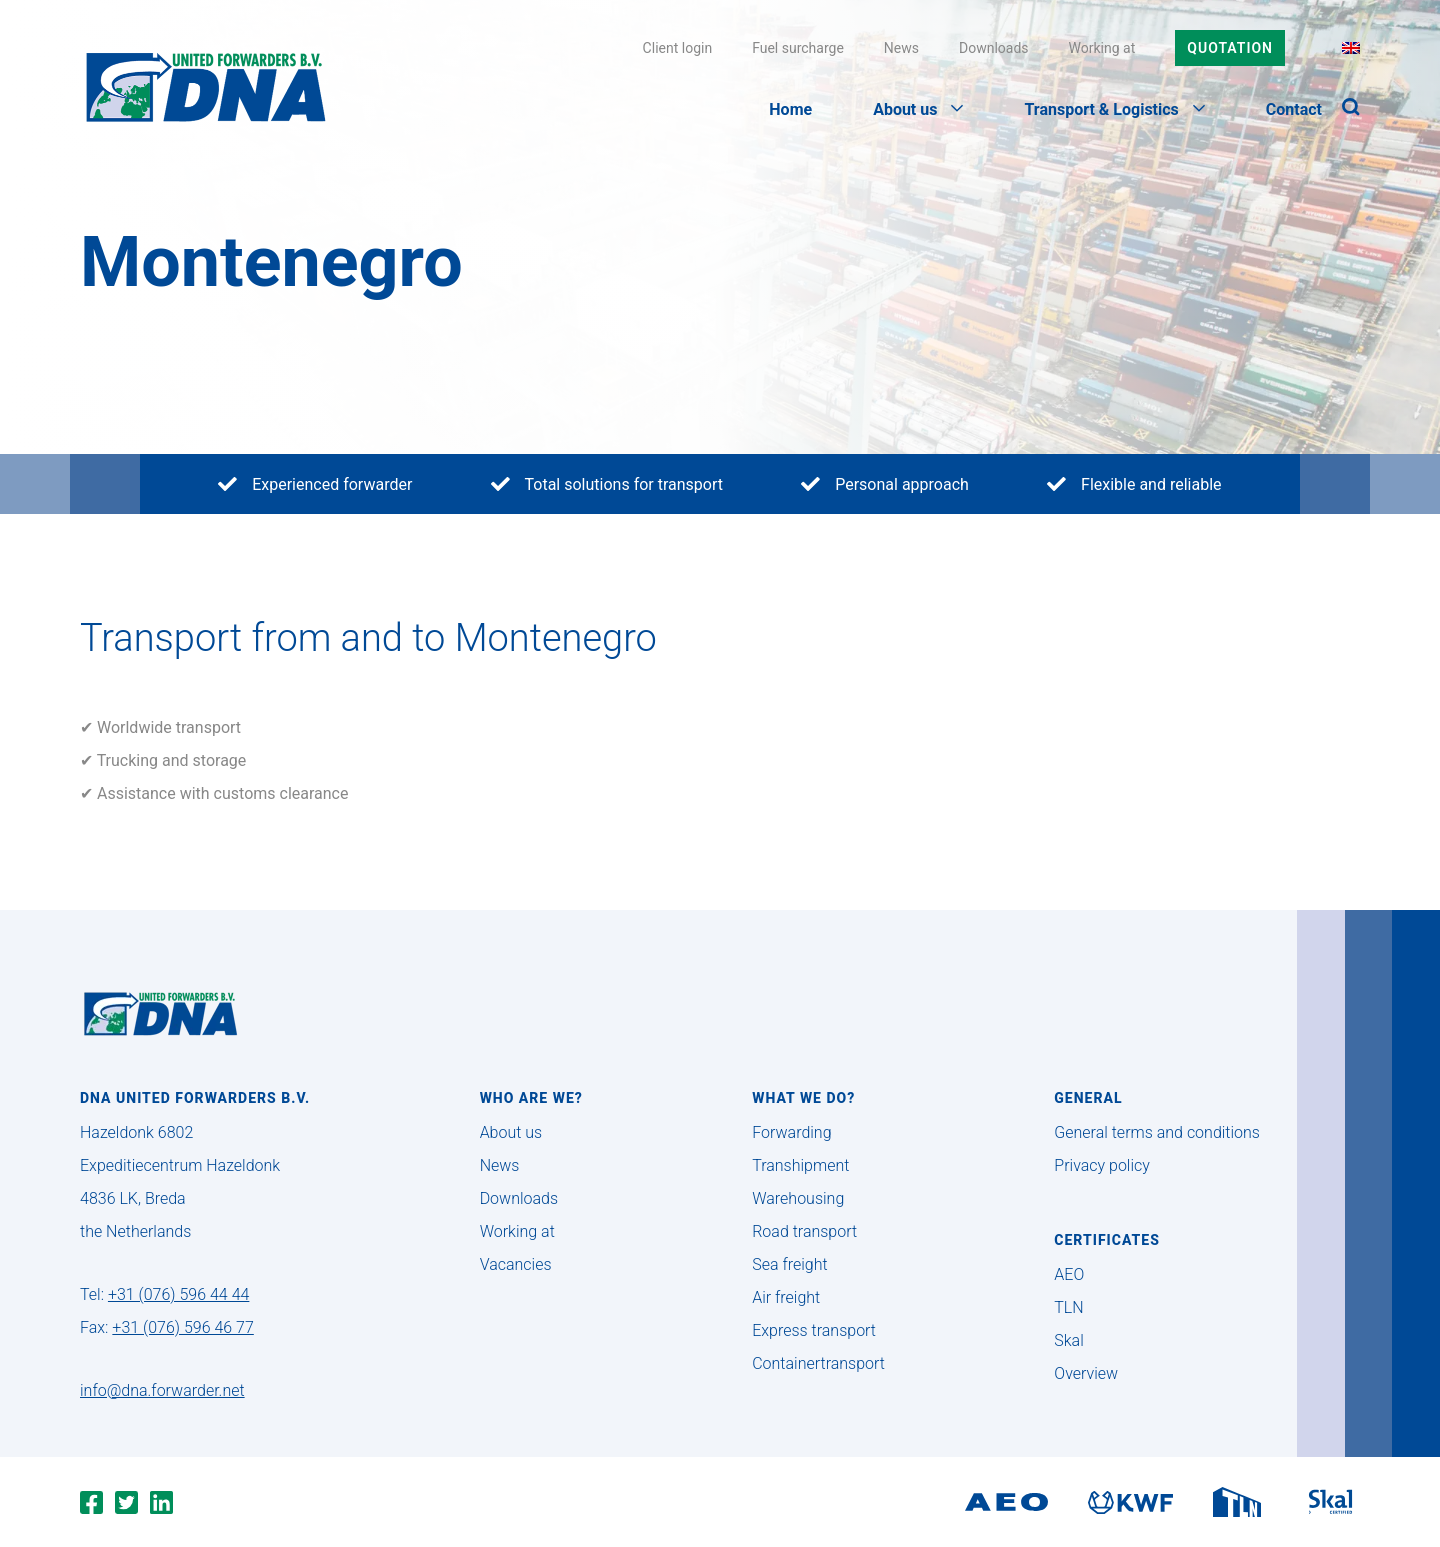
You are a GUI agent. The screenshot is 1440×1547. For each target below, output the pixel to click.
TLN (1068, 1307)
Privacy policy (1102, 1165)
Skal (1068, 1340)
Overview (1086, 1373)
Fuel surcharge (798, 48)
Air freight (786, 1297)
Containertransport (818, 1363)
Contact (1294, 109)
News (901, 48)
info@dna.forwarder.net (162, 1390)
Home (790, 109)
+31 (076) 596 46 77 (182, 1327)
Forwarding (791, 1132)
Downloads (994, 48)
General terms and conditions (1157, 1132)
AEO (1069, 1274)
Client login (678, 48)
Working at (1102, 48)
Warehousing (798, 1198)
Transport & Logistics (1114, 109)
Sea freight (789, 1264)
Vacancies (516, 1264)
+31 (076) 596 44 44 (178, 1294)
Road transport (804, 1231)
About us (918, 109)
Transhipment (800, 1165)
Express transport (814, 1330)
